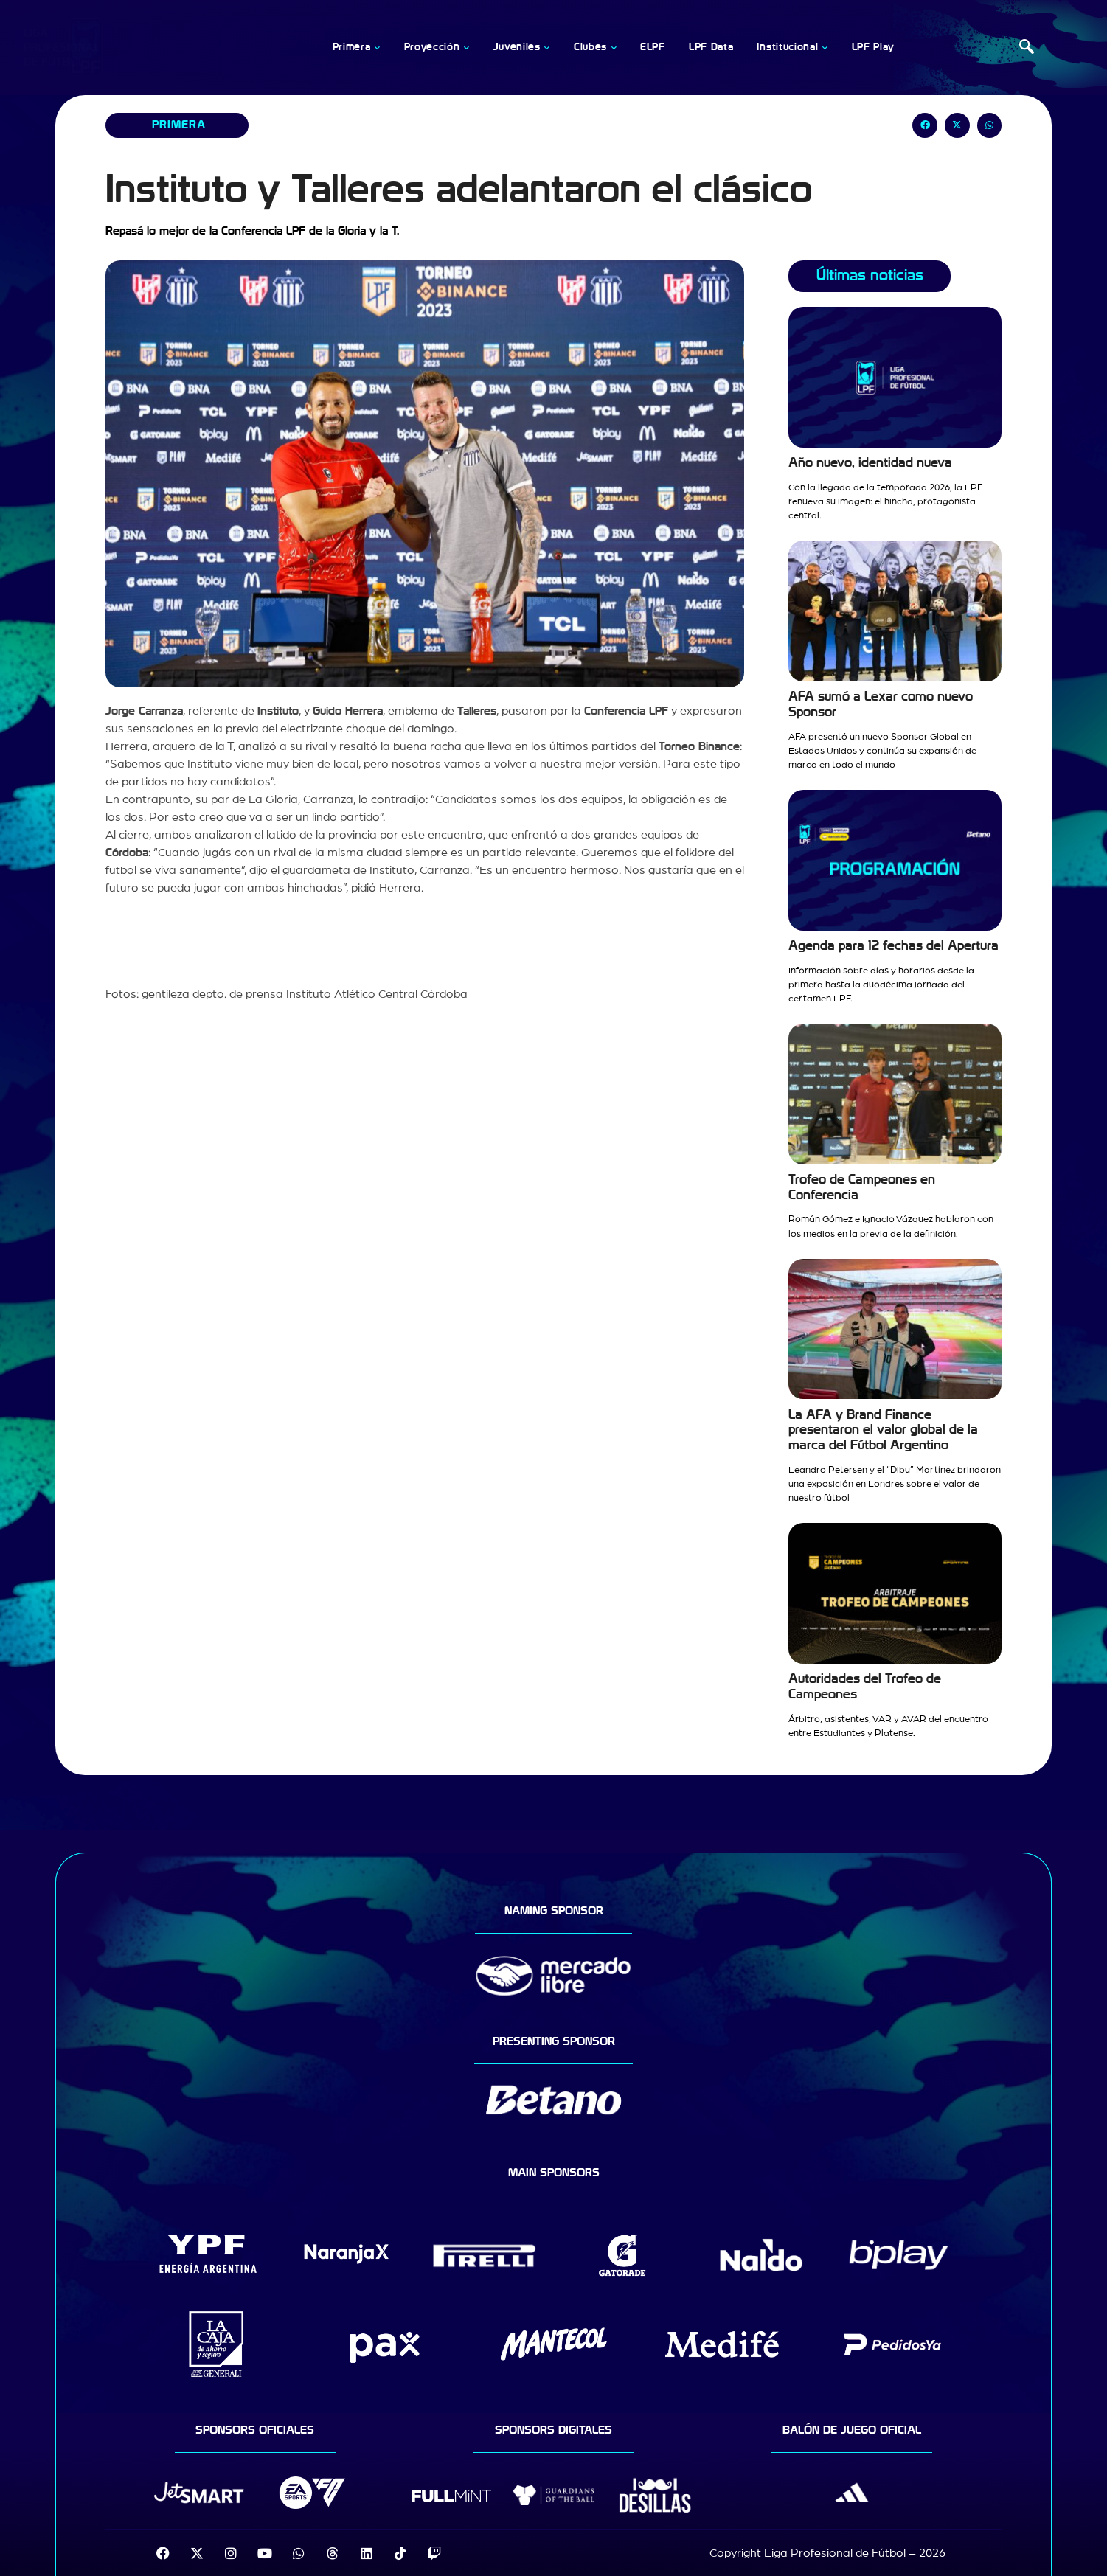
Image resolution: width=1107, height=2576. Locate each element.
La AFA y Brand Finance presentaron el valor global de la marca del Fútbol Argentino (883, 1430)
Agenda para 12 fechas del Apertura (893, 946)
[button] (924, 125)
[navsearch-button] (1026, 48)
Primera (178, 125)
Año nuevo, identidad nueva (870, 462)
